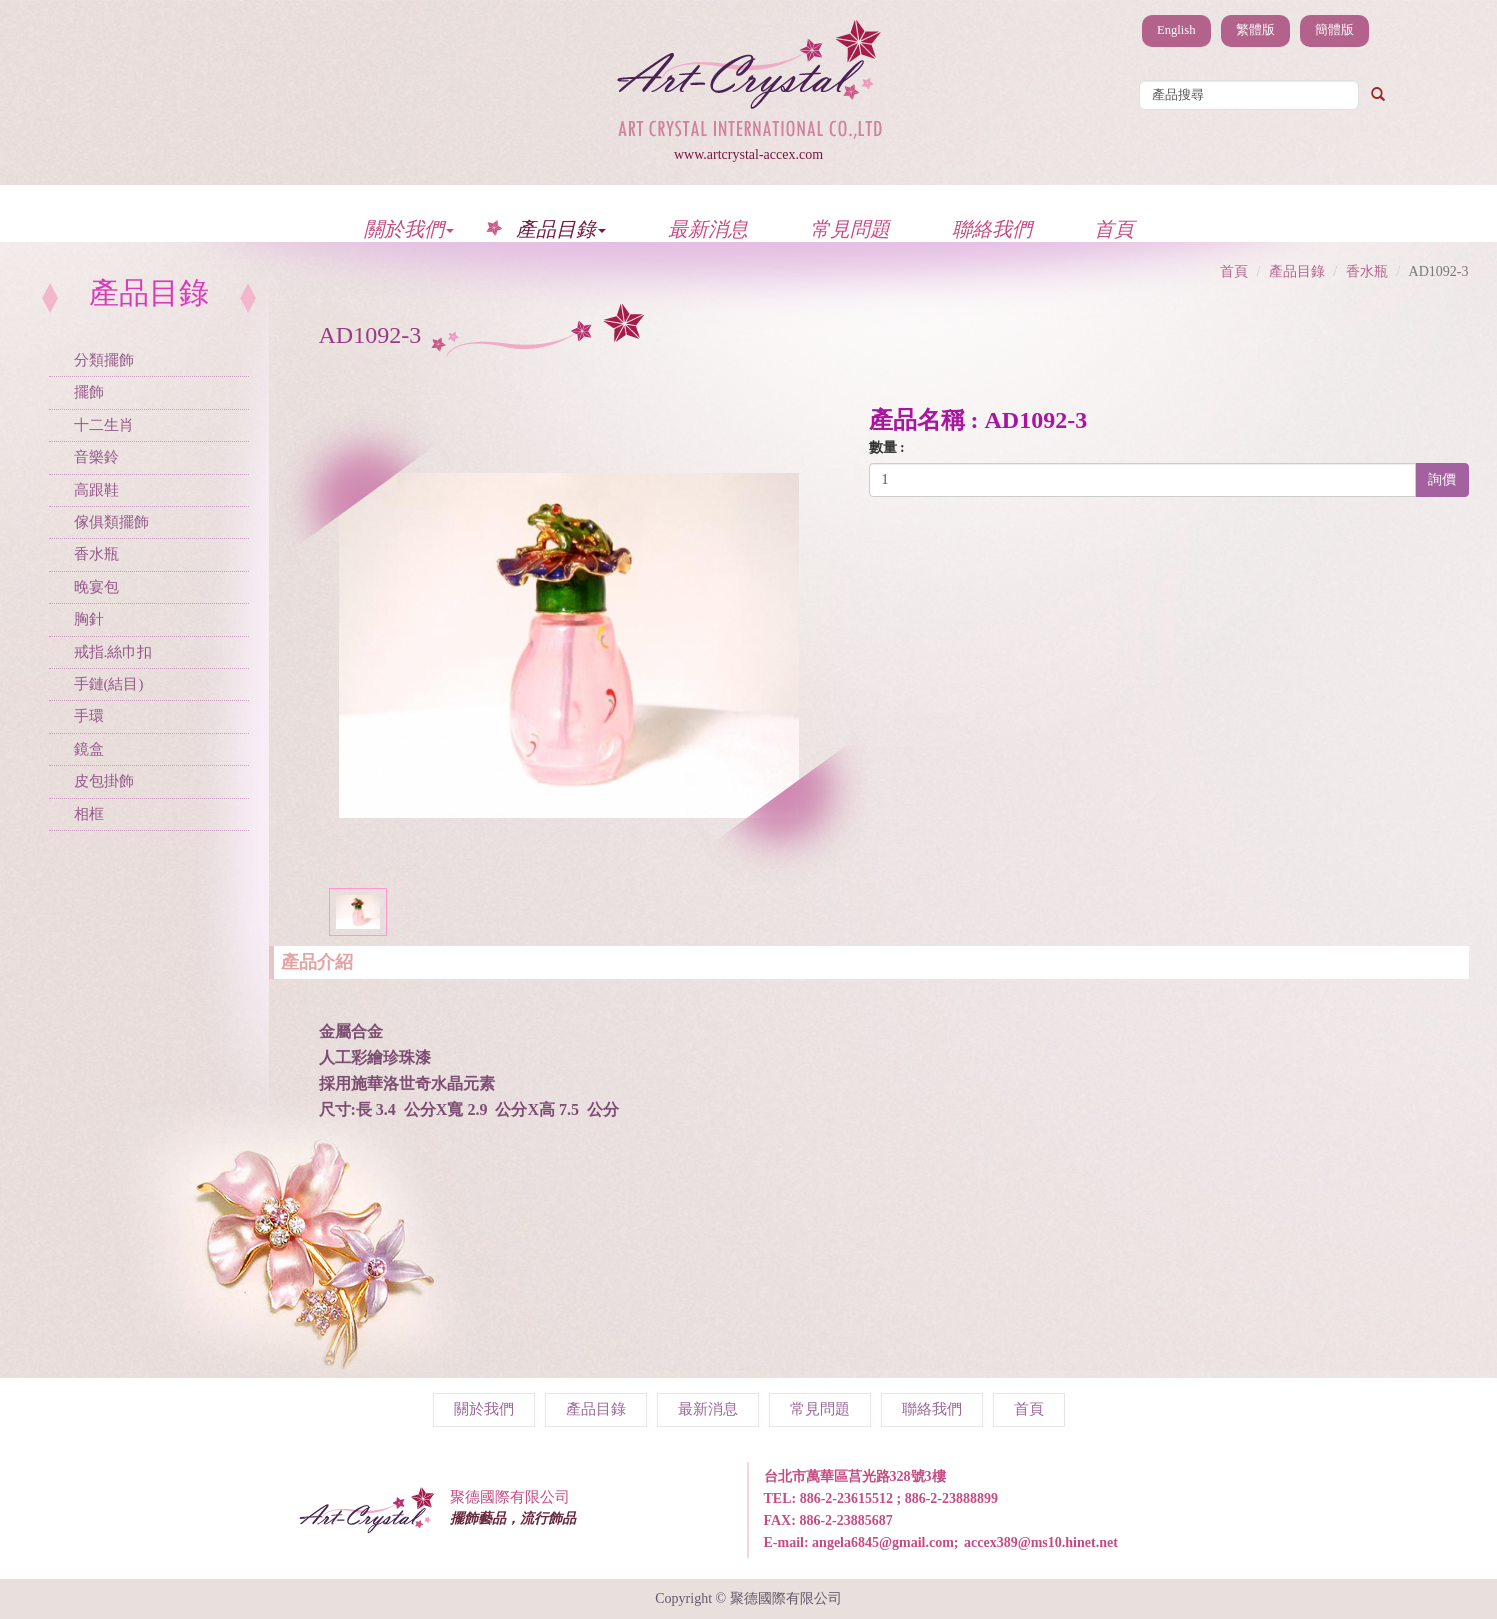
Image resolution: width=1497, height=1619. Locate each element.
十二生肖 (104, 425)
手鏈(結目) (109, 684)
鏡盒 (89, 749)
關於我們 (409, 228)
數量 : (887, 447)
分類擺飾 (104, 360)
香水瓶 (96, 554)
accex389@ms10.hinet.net (1041, 1542)
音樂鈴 (96, 457)
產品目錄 (561, 228)
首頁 (1114, 228)
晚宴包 (96, 587)
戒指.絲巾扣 (113, 652)
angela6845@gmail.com (883, 1542)
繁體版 (1255, 30)
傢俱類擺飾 (111, 522)
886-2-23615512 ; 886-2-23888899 (899, 1498)
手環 (89, 716)
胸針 (89, 619)
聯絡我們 (992, 228)
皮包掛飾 (104, 781)
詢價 (1442, 479)
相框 (89, 814)
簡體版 (1334, 30)
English (1176, 30)
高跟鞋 (96, 490)
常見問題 (850, 228)
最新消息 (708, 228)
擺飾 (89, 392)
